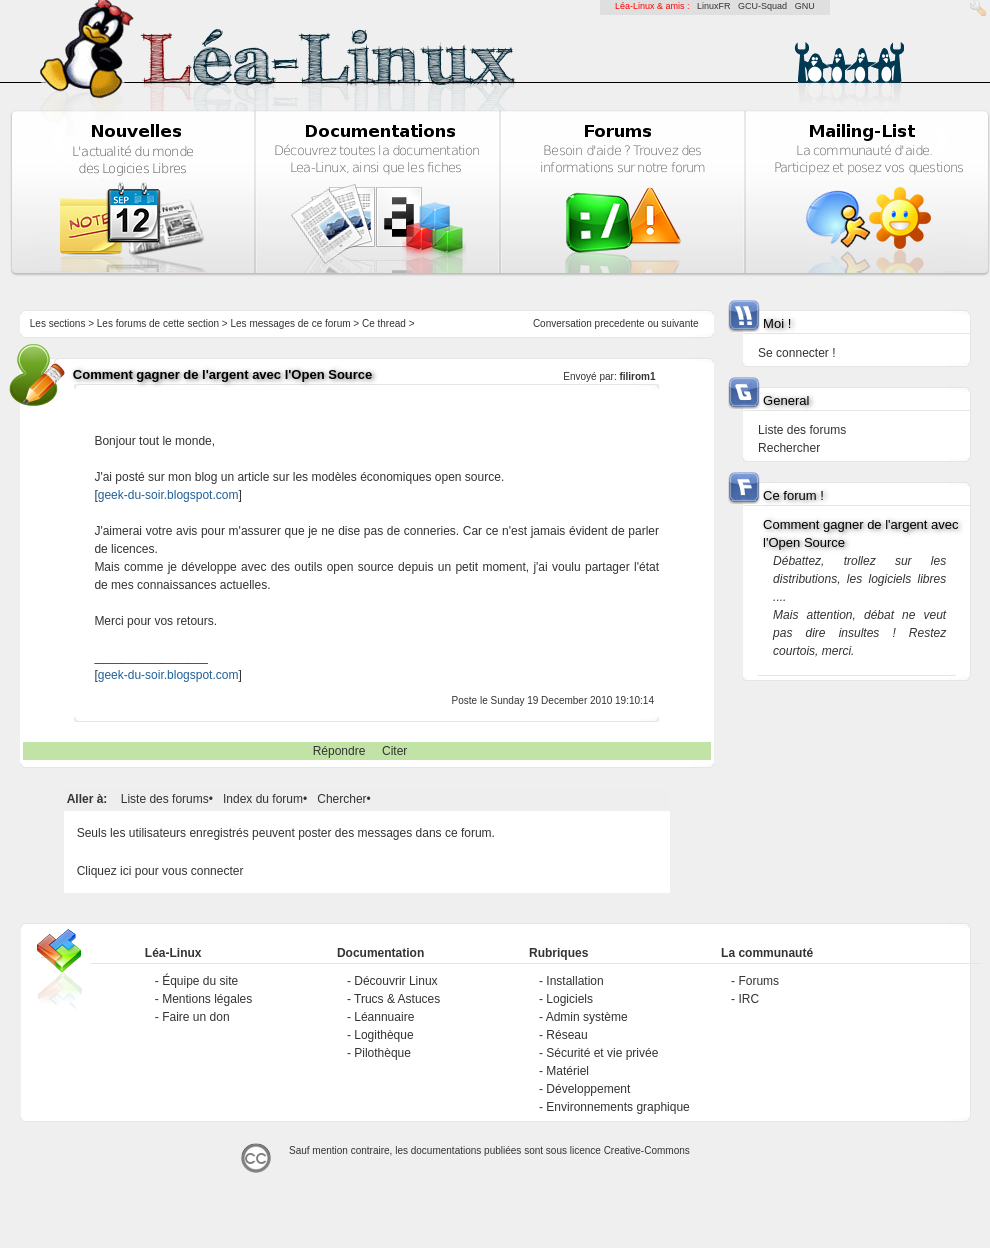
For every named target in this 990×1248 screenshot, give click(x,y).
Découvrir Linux (395, 981)
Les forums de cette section (158, 323)
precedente (620, 323)
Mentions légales (207, 999)
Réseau (566, 1035)
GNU (805, 6)
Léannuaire (384, 1017)
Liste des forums (165, 799)
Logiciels (569, 999)
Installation (574, 981)
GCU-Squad (762, 6)
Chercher (341, 799)
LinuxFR (714, 6)
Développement (588, 1089)
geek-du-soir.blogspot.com (168, 495)
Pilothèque (382, 1053)
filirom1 (637, 376)
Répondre (339, 751)
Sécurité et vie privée (602, 1053)
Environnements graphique (617, 1107)
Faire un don (195, 1017)
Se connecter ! (796, 353)
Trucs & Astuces (397, 999)
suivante (679, 323)
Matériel (567, 1071)
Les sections (58, 323)
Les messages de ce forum (291, 323)
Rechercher (789, 448)
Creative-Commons (647, 1150)
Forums (758, 981)
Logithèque (383, 1035)
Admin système (587, 1017)
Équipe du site (200, 981)
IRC (748, 999)
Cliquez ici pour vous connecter (160, 871)
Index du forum (263, 799)
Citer (394, 751)
